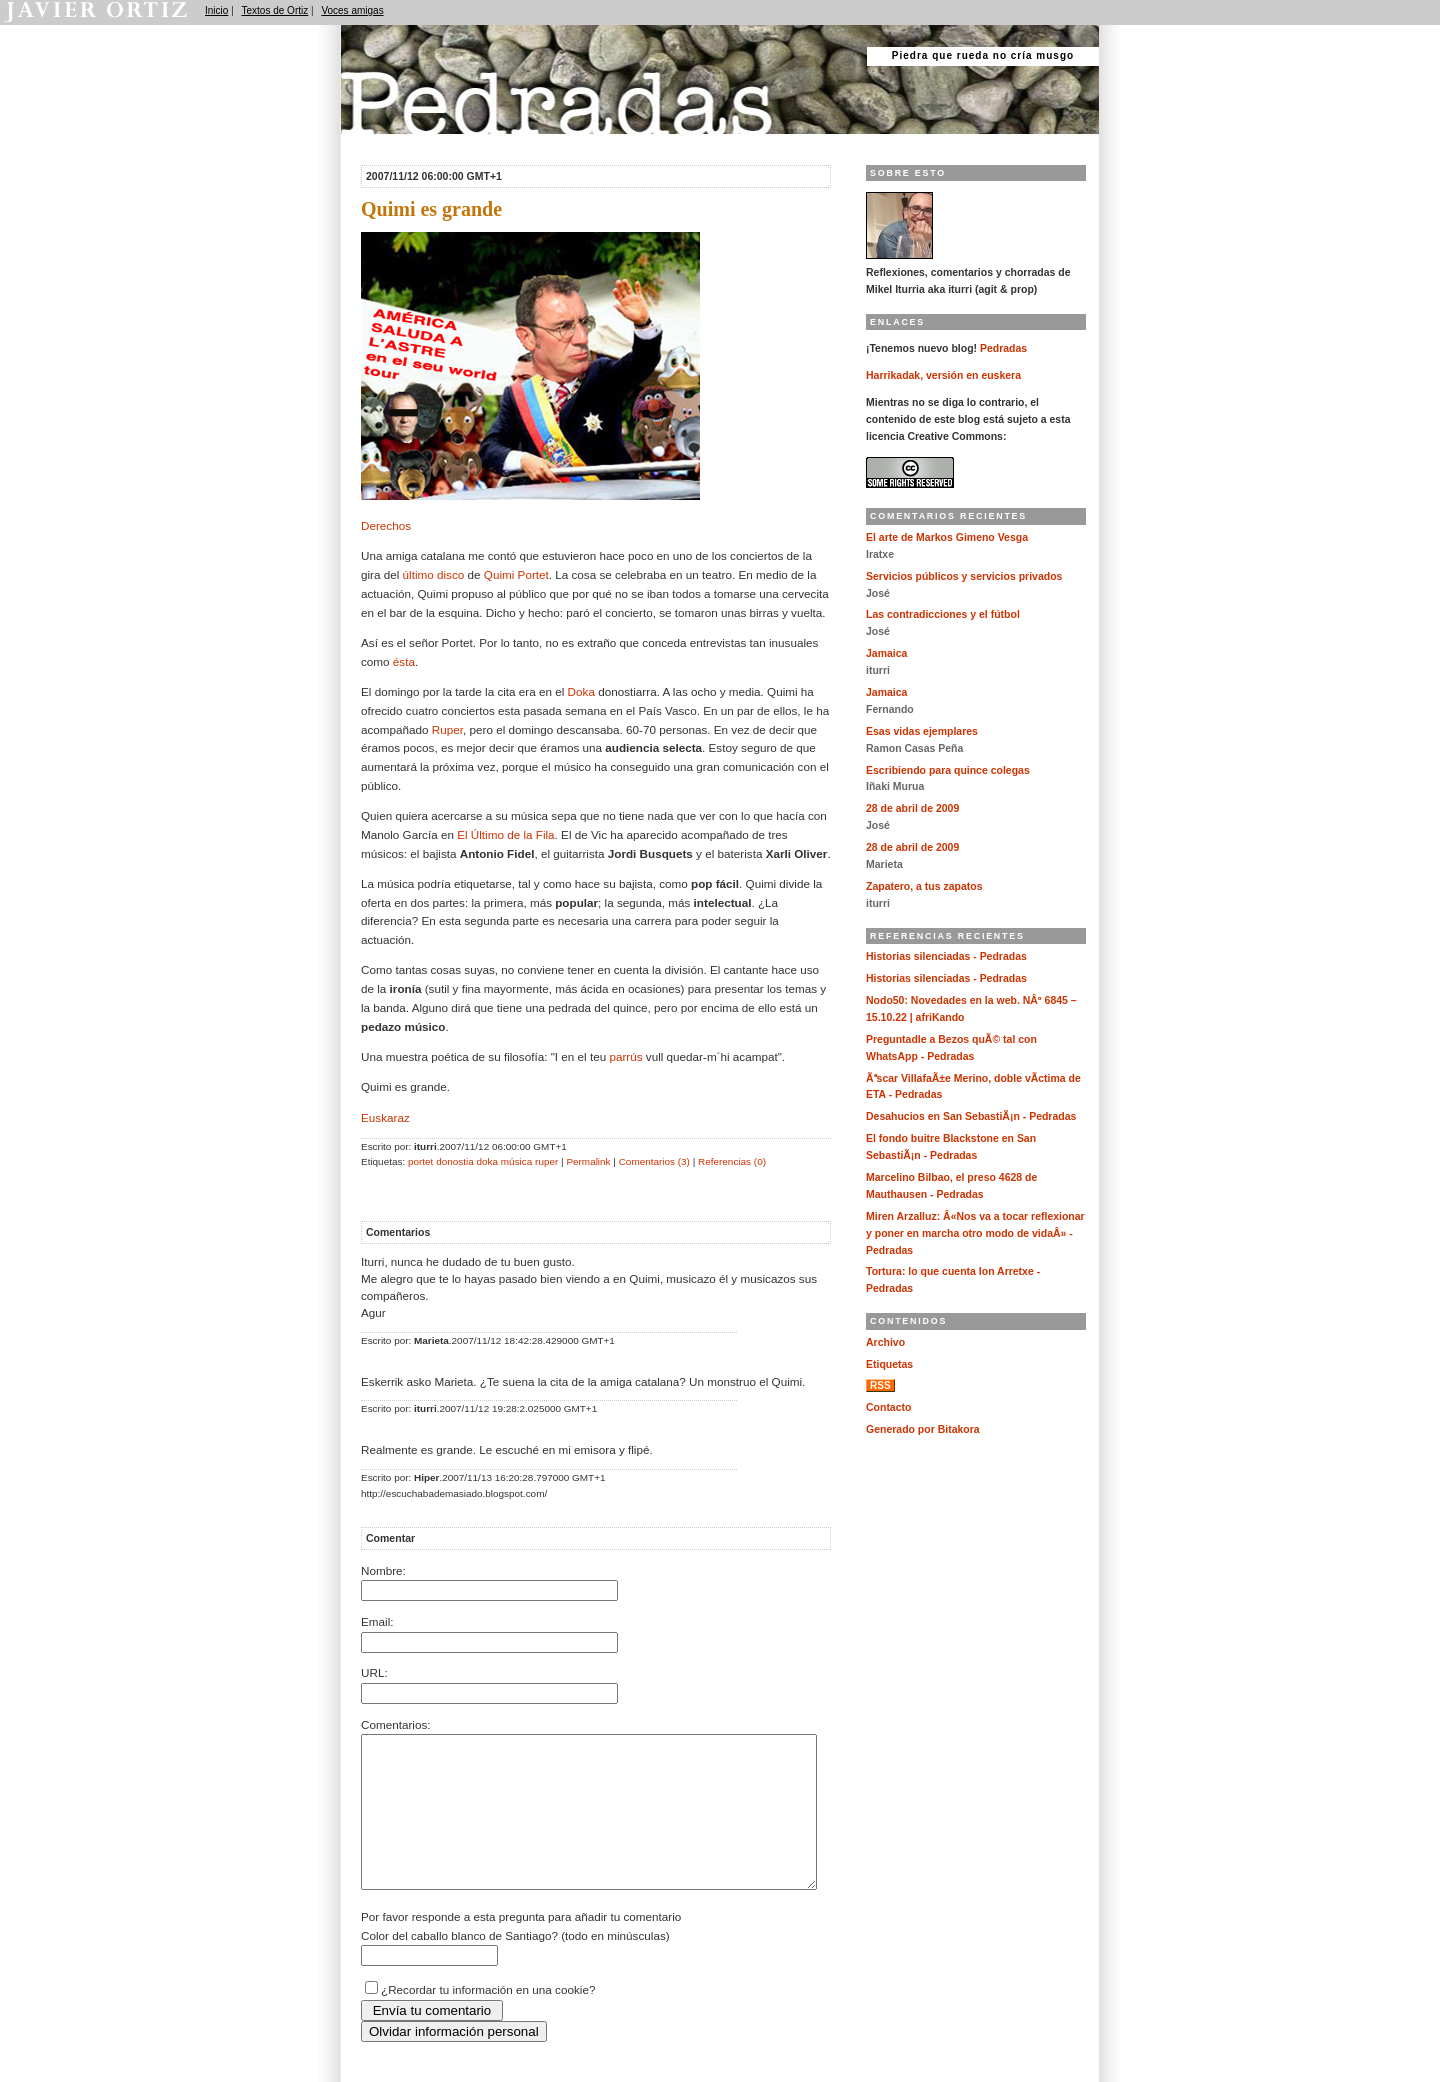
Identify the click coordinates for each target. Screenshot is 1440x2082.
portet (420, 1161)
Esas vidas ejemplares (922, 731)
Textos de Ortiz (275, 10)
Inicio (216, 10)
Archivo (885, 1342)
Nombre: (383, 1570)
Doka (581, 691)
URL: (374, 1672)
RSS (880, 1385)
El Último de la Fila (505, 834)
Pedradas (380, 142)
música (516, 1161)
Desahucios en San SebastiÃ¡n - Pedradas (971, 1116)
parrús (625, 1056)
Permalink (588, 1161)
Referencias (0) (732, 1161)
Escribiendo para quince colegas (948, 770)
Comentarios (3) (654, 1161)
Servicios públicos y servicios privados (964, 576)
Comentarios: (396, 1724)
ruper (546, 1161)
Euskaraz (385, 1117)
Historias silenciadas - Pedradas (946, 956)
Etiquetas (889, 1364)
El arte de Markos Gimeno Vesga (947, 537)
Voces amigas (352, 10)
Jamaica (886, 653)
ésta (404, 661)
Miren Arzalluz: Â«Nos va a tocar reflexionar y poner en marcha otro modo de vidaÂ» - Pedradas (975, 1233)
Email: (377, 1621)
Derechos (386, 525)
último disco (434, 574)
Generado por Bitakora (923, 1429)
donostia (455, 1161)
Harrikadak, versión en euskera (943, 375)
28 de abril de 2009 (912, 808)
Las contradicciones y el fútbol (943, 614)
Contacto (888, 1407)
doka (488, 1161)
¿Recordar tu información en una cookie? (488, 2019)
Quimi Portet (516, 574)
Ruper (447, 729)
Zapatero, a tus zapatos (924, 886)
